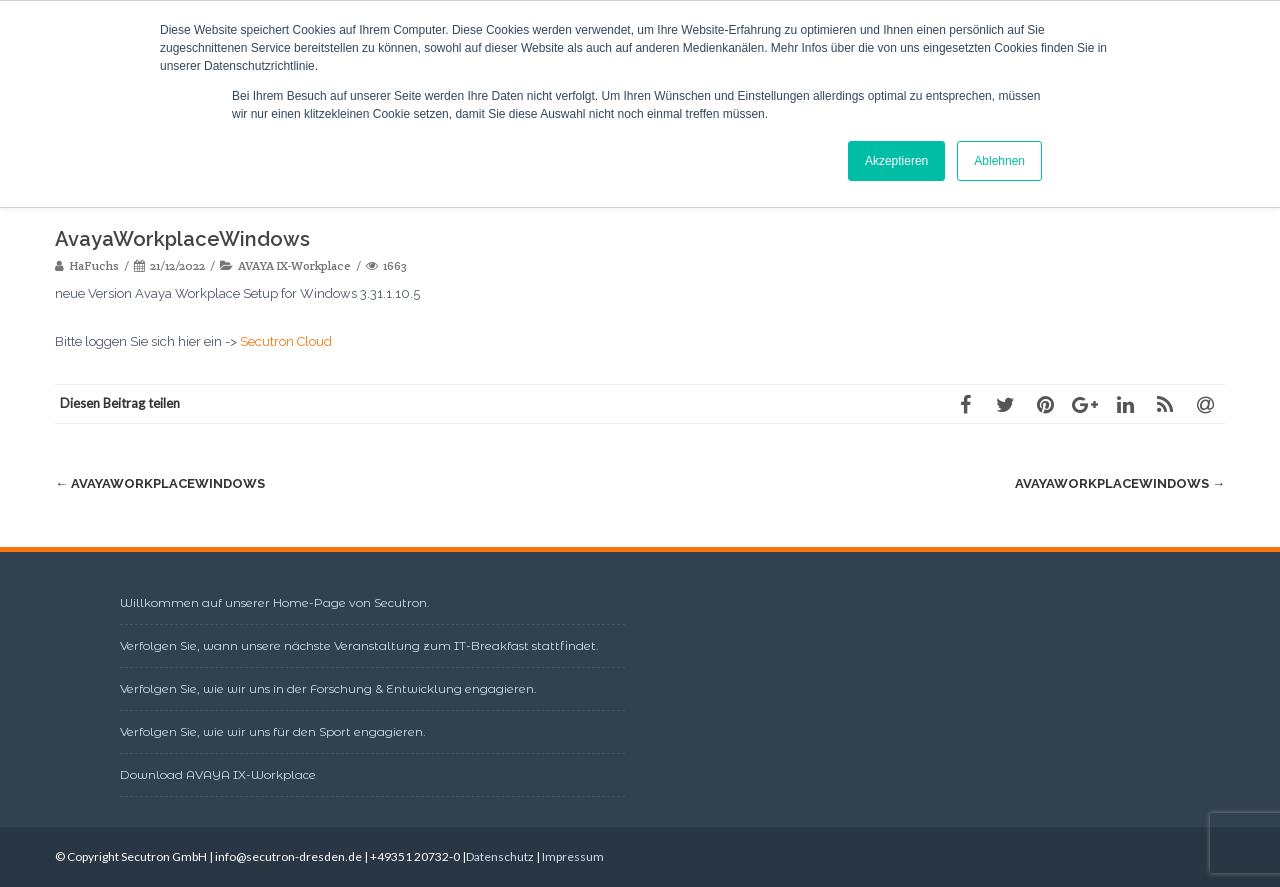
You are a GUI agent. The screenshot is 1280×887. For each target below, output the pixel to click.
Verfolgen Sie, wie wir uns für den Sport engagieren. (273, 731)
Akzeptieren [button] (896, 161)
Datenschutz (500, 856)
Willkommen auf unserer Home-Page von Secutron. (275, 602)
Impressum (573, 856)
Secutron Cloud (286, 341)
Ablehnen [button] (999, 161)
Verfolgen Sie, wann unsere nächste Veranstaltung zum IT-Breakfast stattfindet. (359, 645)
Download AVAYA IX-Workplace (218, 774)
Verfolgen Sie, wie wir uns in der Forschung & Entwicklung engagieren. (328, 688)
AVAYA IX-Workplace (294, 265)
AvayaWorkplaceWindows (160, 483)
